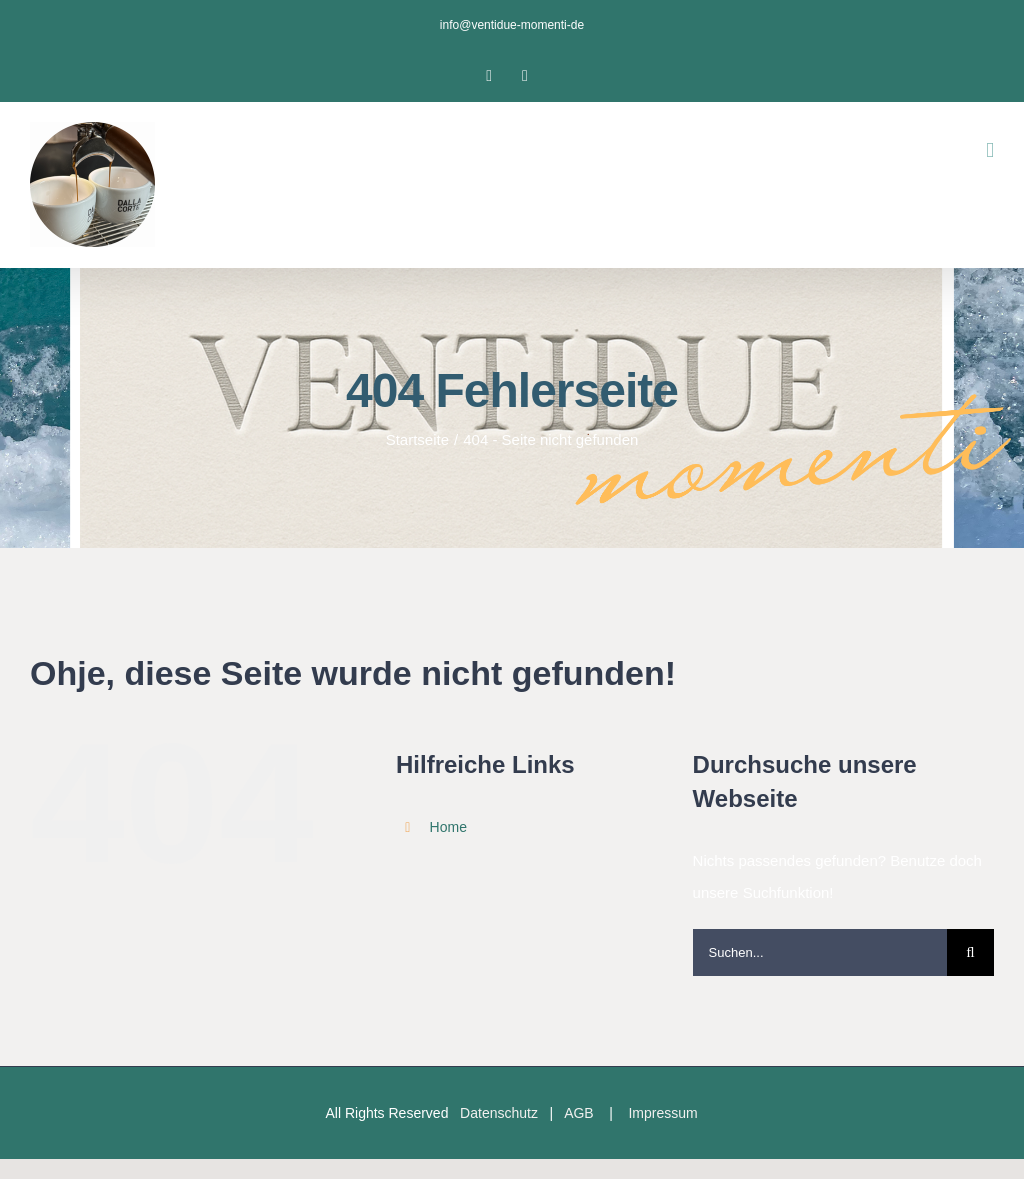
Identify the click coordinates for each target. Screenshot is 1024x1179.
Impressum (662, 1113)
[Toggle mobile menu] (990, 150)
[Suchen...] (820, 952)
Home (448, 827)
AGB (579, 1113)
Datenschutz (499, 1113)
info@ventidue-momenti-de (512, 25)
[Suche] (970, 952)
